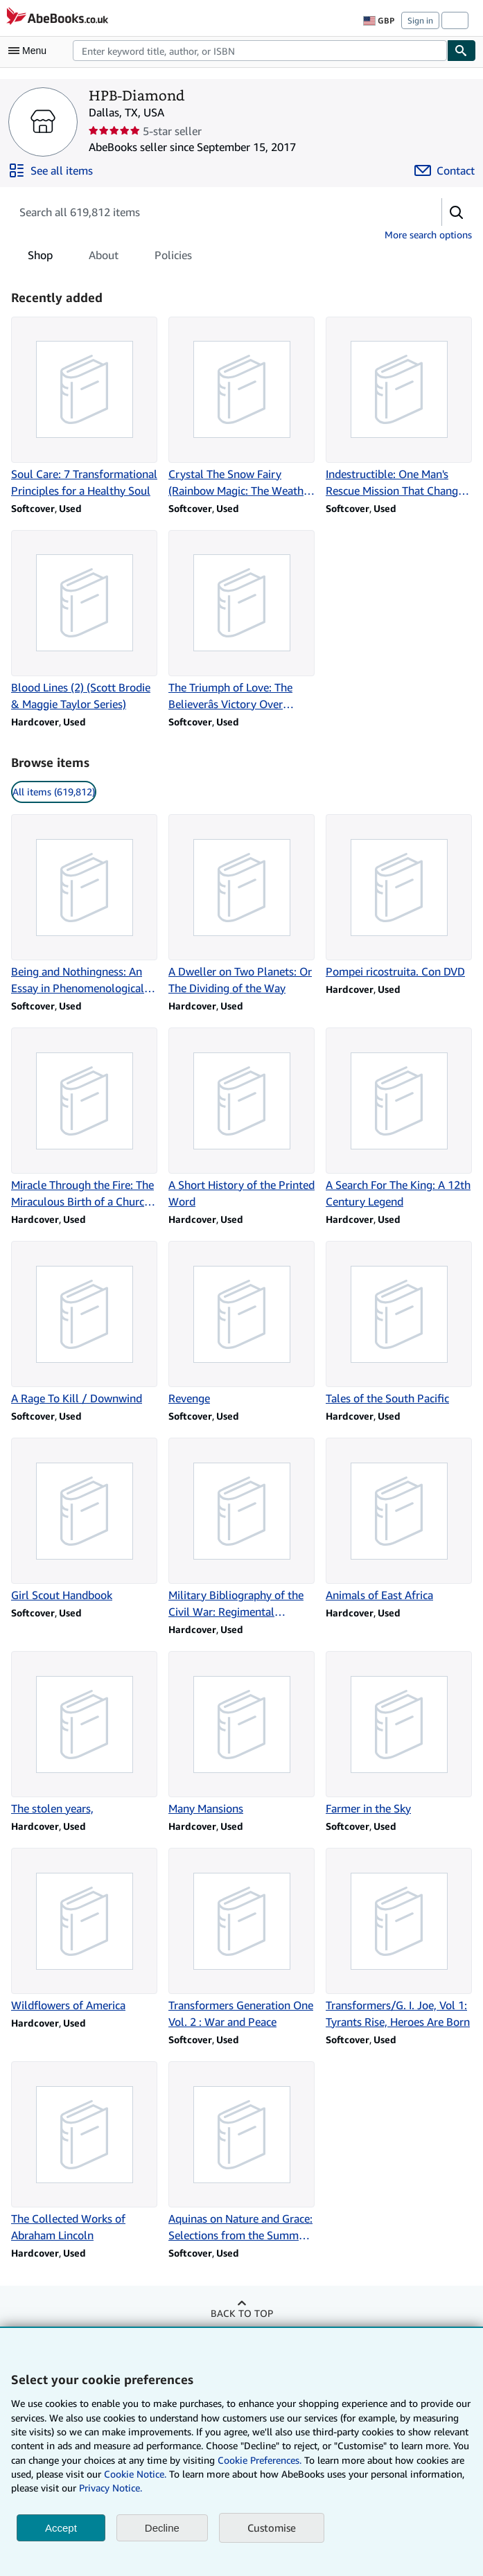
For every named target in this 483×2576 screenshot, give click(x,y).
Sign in (420, 20)
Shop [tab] (40, 257)
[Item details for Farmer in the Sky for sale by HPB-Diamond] (399, 1734)
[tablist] (110, 254)
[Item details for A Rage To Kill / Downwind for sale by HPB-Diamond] (84, 1323)
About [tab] (103, 257)
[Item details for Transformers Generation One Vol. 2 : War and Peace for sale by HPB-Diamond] (241, 1939)
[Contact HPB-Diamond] (444, 170)
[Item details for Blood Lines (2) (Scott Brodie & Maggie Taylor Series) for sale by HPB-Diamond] (84, 621)
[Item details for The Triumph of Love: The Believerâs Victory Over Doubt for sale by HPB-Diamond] (241, 621)
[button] (456, 212)
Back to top (242, 2313)
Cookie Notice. (135, 2474)
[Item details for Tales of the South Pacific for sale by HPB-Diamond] (399, 1323)
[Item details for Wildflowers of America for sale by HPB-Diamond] (84, 1930)
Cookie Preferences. (259, 2460)
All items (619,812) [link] (53, 791)
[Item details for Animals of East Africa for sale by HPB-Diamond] (399, 1520)
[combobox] (260, 50)
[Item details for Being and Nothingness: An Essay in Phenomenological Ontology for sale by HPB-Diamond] (84, 905)
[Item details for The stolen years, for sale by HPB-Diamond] (84, 1734)
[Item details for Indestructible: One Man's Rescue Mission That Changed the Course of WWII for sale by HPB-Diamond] (399, 408)
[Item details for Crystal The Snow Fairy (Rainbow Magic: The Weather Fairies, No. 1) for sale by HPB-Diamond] (241, 408)
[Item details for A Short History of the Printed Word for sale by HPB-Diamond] (241, 1118)
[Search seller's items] (212, 212)
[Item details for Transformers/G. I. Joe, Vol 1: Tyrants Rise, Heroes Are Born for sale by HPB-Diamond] (399, 1939)
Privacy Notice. (110, 2488)
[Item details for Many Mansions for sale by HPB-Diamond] (241, 1734)
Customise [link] (271, 2527)
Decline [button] (162, 2528)
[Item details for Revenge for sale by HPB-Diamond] (241, 1323)
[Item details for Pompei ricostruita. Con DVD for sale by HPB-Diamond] (399, 897)
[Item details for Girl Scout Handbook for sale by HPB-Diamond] (84, 1520)
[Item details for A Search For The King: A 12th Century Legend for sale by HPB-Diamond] (399, 1118)
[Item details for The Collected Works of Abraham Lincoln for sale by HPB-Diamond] (84, 2152)
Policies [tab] (173, 257)
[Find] (461, 50)
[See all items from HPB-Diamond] (50, 170)
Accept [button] (61, 2528)
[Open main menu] (30, 50)
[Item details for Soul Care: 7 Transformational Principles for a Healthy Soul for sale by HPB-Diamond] (84, 408)
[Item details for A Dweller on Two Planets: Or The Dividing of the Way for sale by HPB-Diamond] (241, 905)
